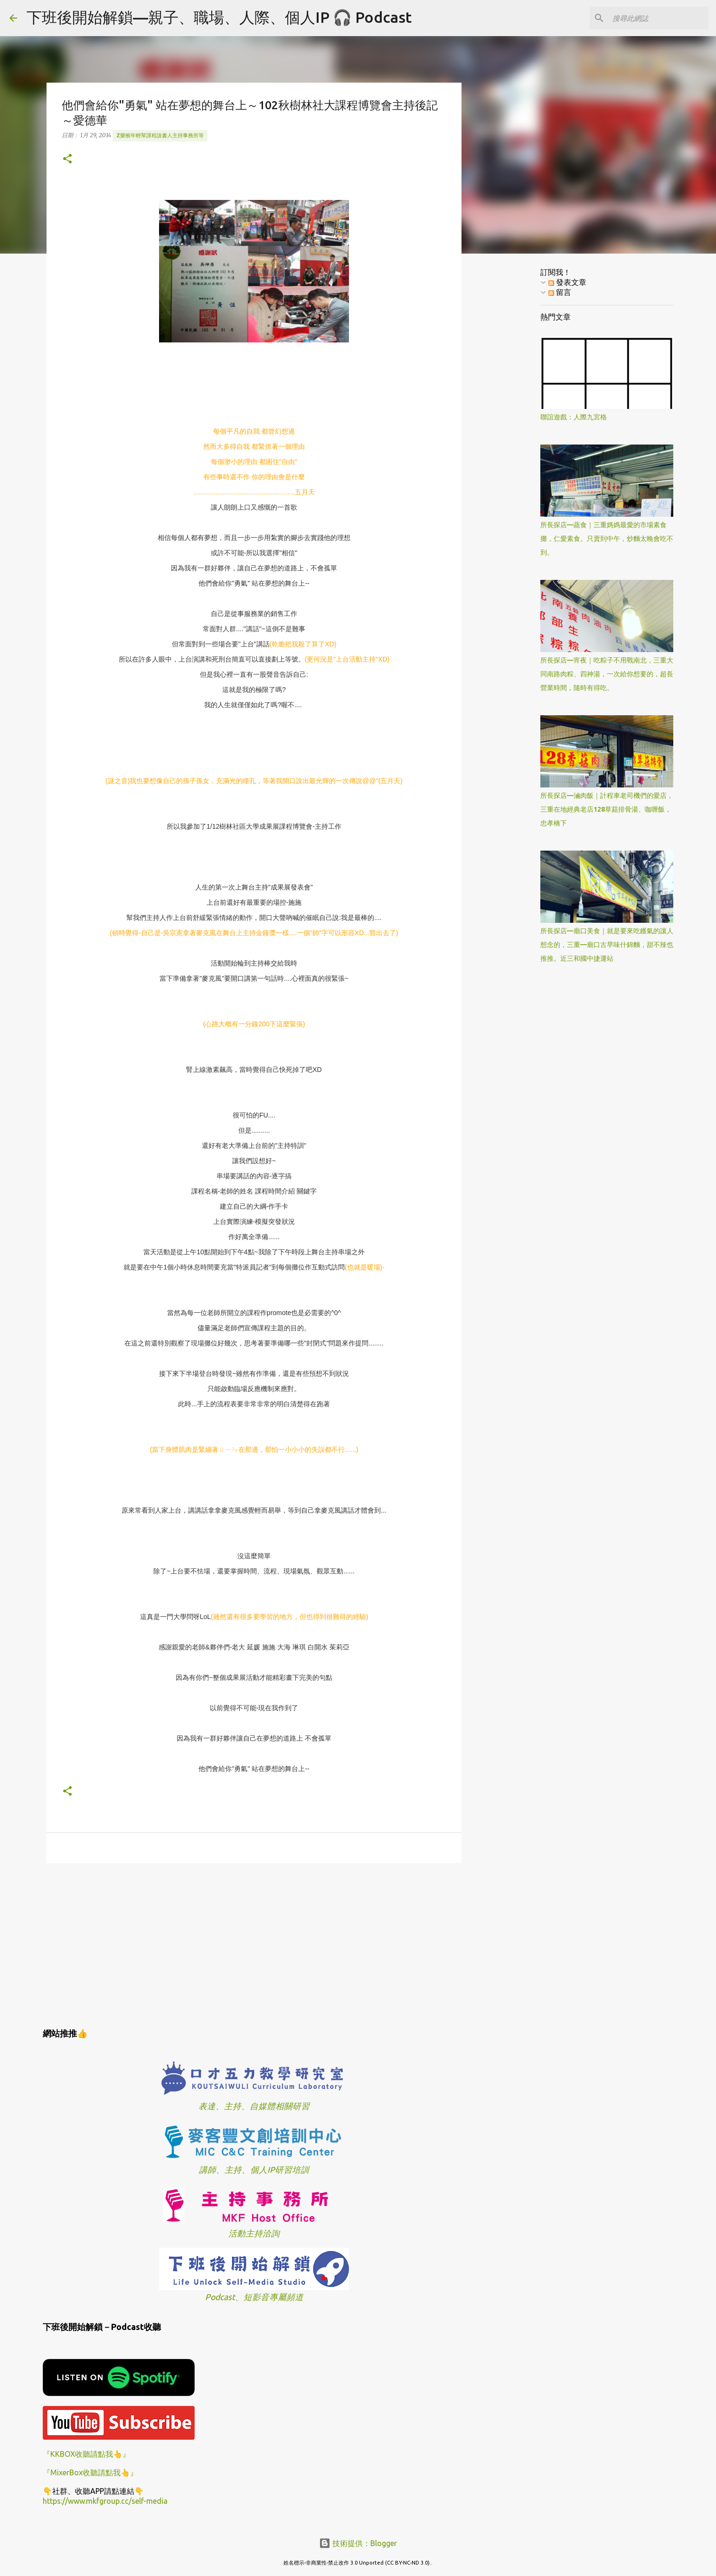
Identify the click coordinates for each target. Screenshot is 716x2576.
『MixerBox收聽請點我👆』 (90, 2472)
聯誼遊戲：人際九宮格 (573, 417)
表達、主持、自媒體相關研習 (254, 2106)
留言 (559, 292)
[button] (67, 159)
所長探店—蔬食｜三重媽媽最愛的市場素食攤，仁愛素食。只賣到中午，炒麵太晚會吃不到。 (606, 538)
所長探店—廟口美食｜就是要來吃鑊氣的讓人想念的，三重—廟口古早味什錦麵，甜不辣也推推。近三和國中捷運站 (606, 944)
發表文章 (567, 282)
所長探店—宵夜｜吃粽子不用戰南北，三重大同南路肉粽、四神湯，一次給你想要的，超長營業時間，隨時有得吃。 (606, 673)
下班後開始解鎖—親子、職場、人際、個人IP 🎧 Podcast (219, 17)
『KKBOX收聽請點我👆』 (86, 2454)
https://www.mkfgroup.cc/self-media (105, 2501)
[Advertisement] (254, 1943)
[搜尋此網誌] (658, 18)
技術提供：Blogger (358, 2543)
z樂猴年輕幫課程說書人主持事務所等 (160, 135)
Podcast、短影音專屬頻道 (254, 2296)
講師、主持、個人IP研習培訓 (254, 2169)
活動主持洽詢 (254, 2233)
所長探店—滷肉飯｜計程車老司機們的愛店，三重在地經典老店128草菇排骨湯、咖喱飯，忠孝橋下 (606, 809)
